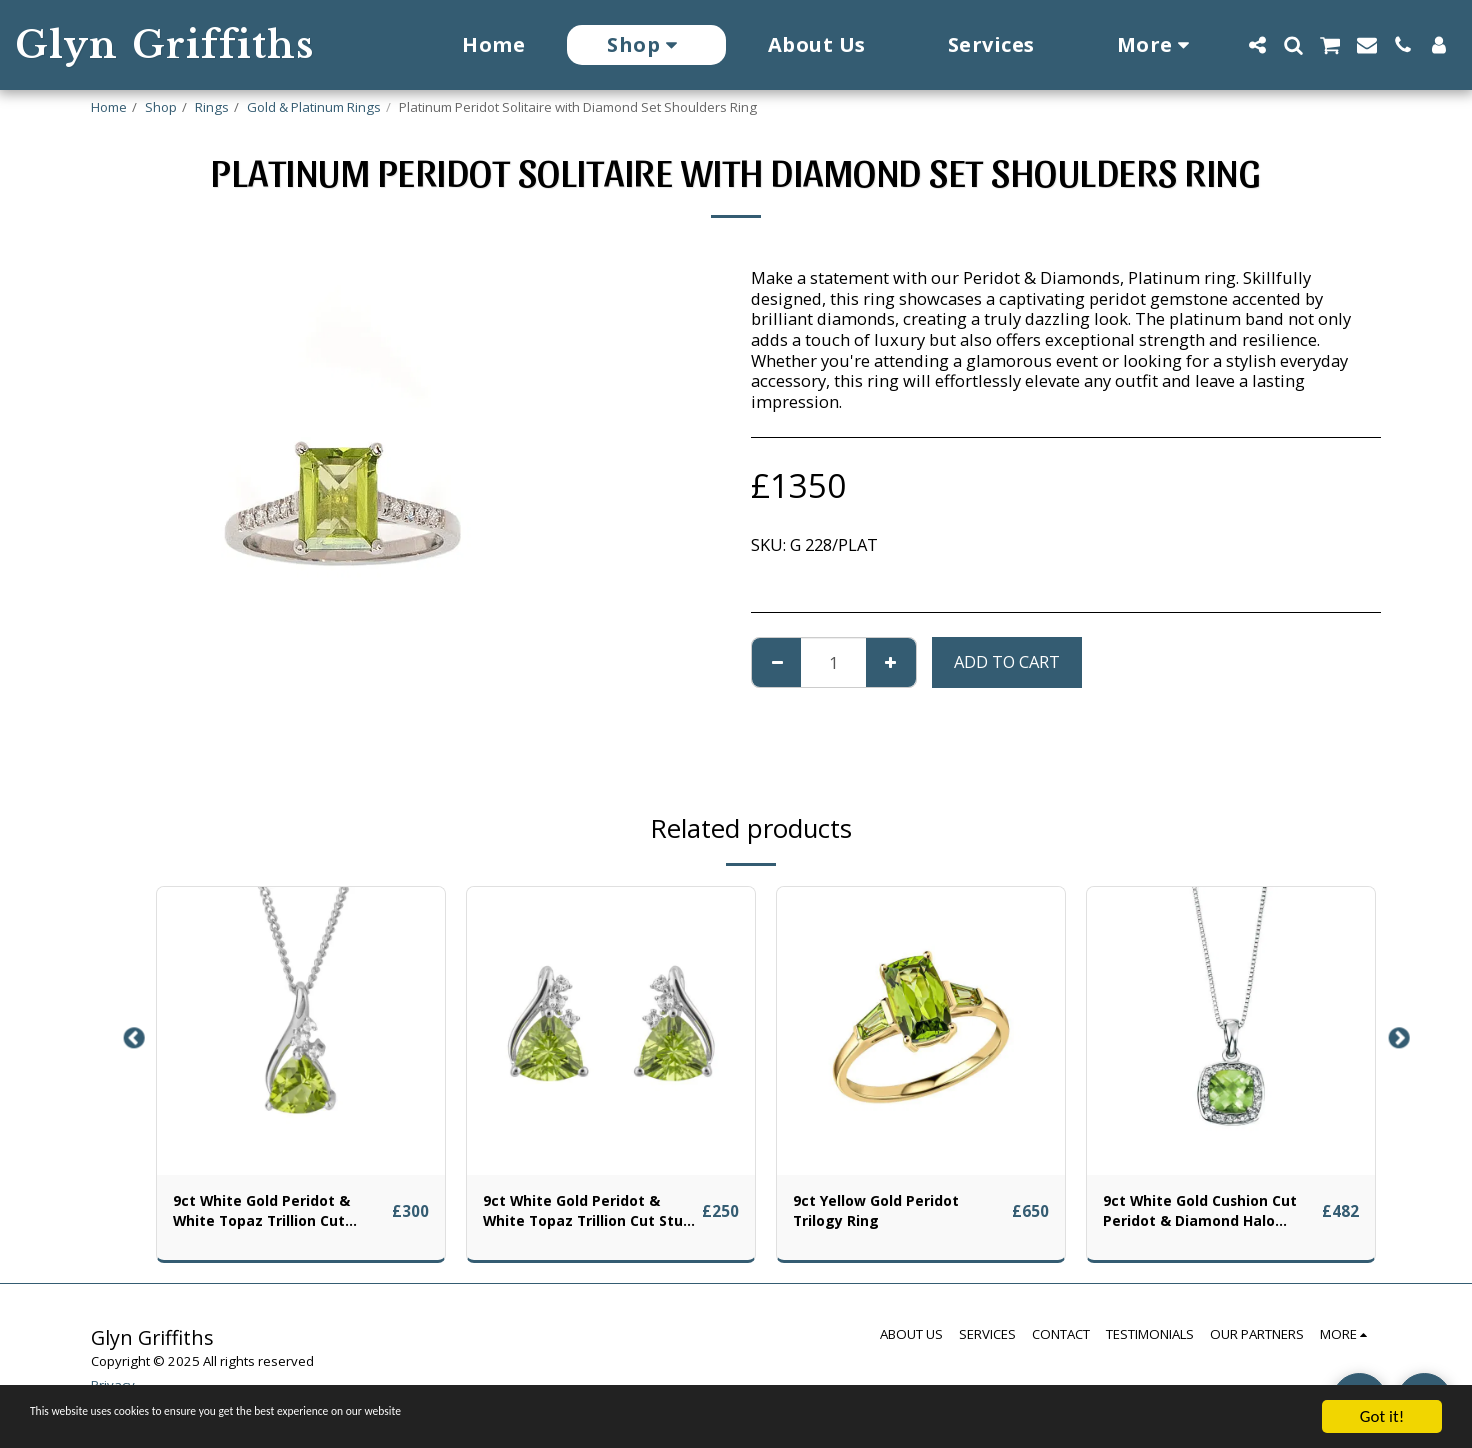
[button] (1257, 45)
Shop (161, 107)
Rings (212, 107)
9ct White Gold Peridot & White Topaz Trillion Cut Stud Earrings (585, 1216)
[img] (301, 1031)
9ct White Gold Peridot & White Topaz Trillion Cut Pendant (275, 1216)
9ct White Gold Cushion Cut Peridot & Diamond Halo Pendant (1200, 1216)
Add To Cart (1007, 661)
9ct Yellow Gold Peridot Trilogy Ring (888, 1215)
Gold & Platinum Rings (314, 107)
